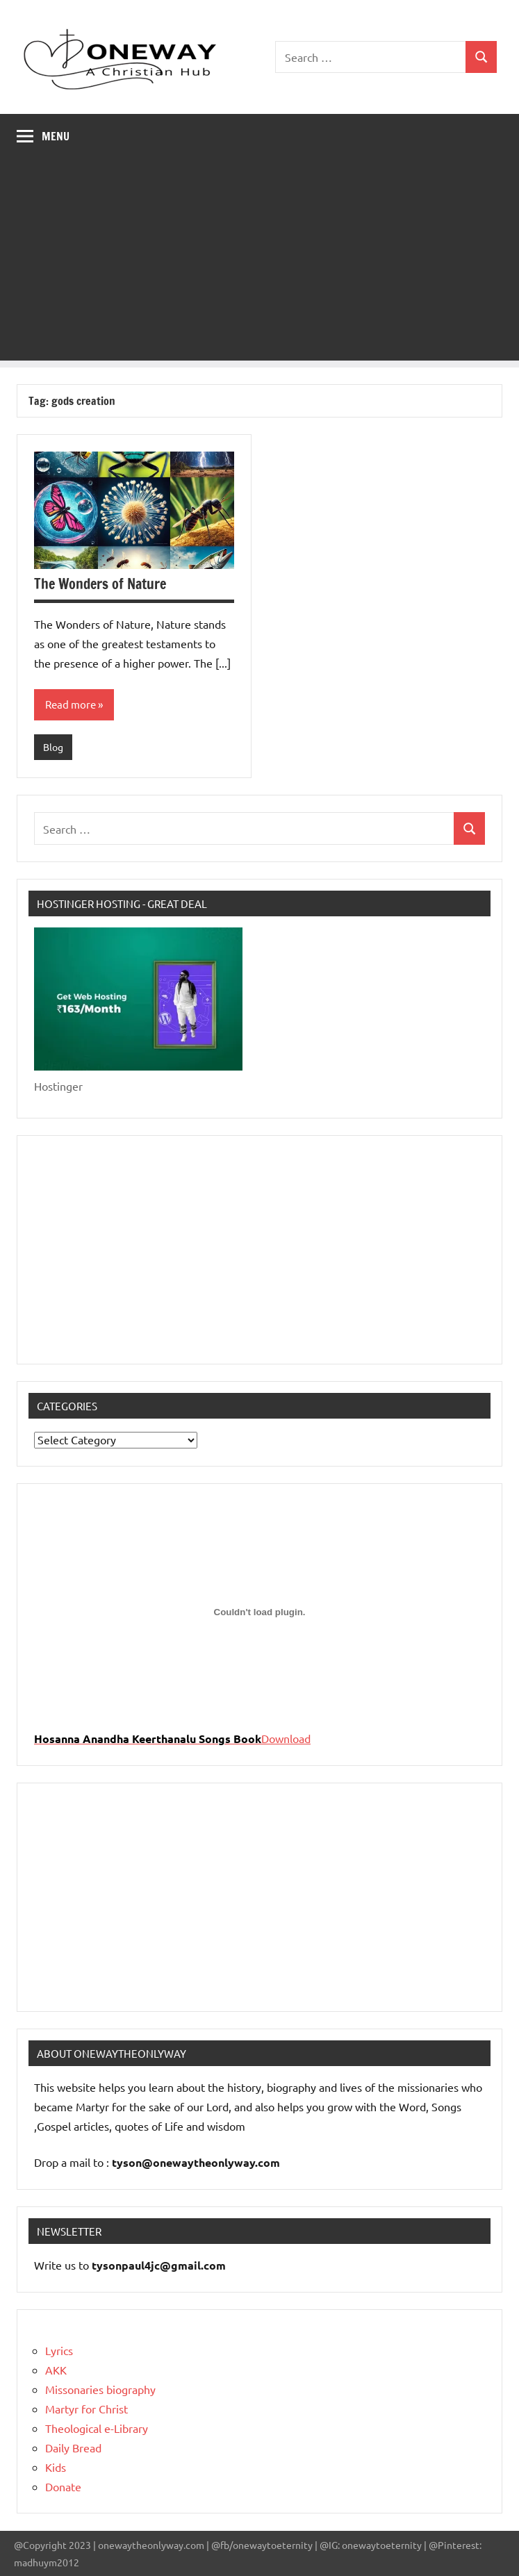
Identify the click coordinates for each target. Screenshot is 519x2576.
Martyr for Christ (86, 2409)
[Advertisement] (259, 263)
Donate (63, 2486)
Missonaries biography (100, 2389)
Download (286, 1738)
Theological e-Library (96, 2428)
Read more (70, 704)
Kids (55, 2467)
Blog (53, 747)
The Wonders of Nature (100, 584)
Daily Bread (73, 2447)
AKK (56, 2370)
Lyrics (59, 2350)
